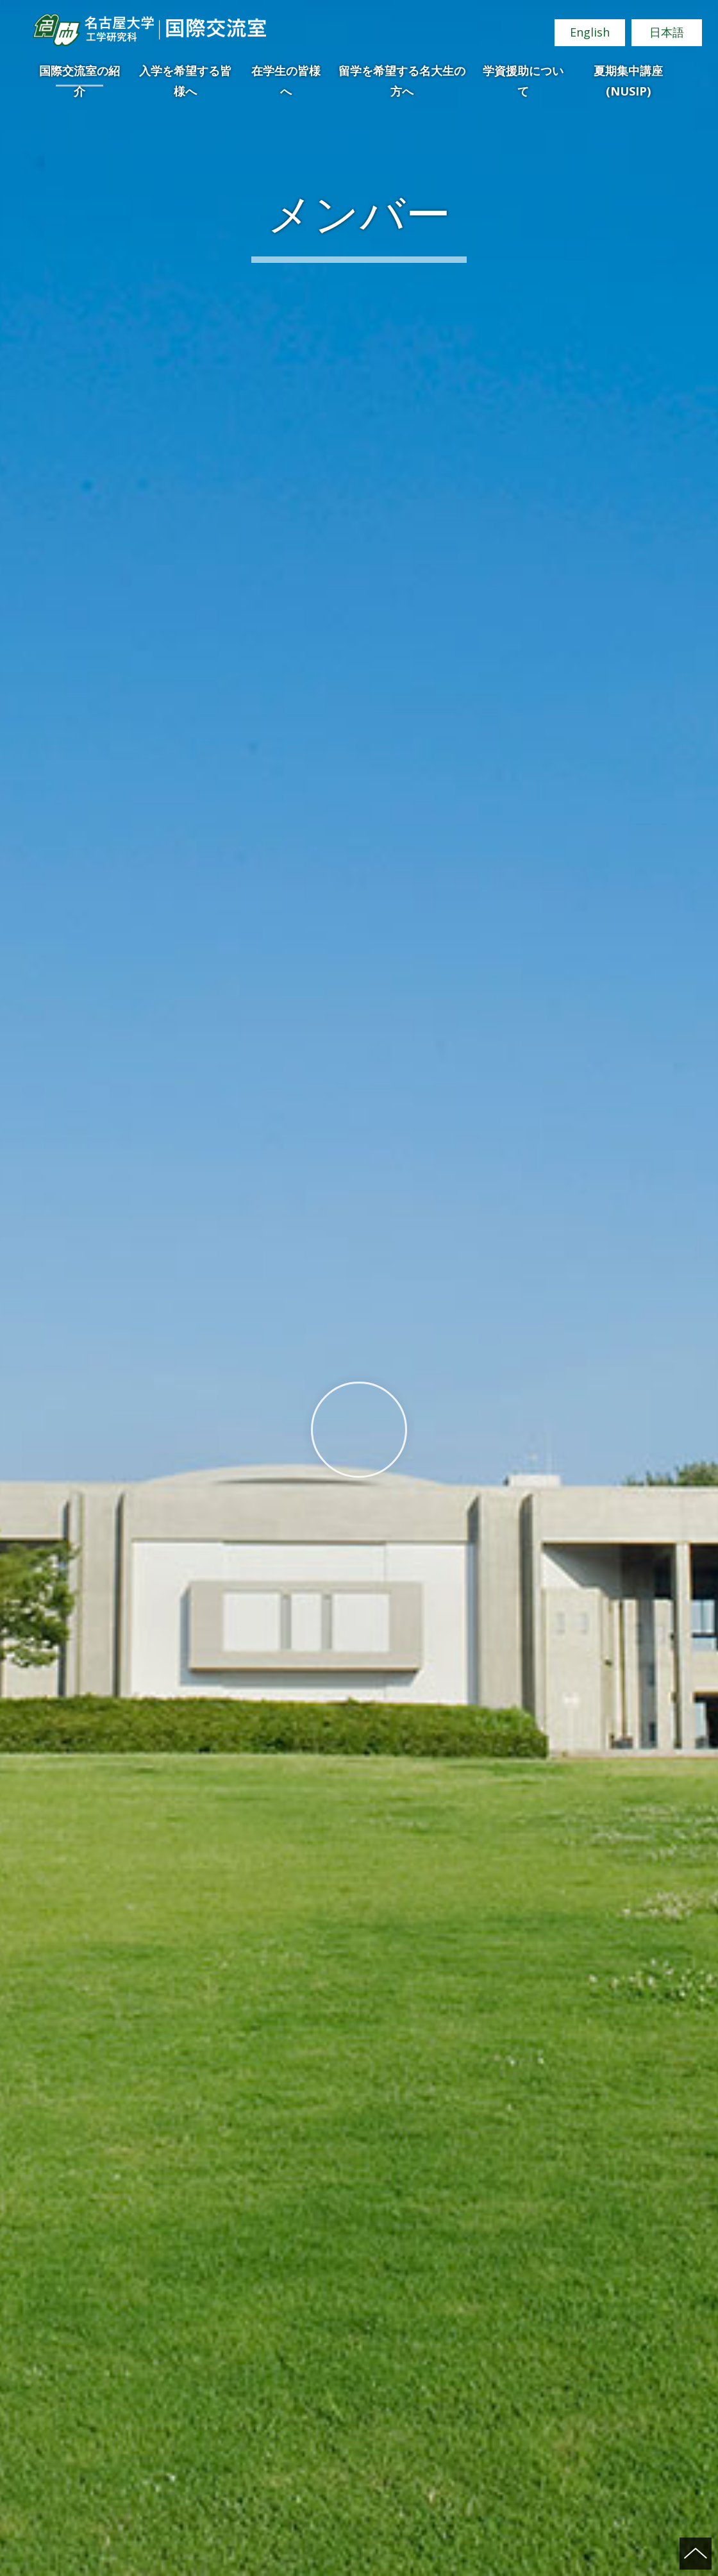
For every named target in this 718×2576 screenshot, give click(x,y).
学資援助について (523, 75)
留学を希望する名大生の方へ (401, 75)
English (590, 32)
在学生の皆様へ (286, 75)
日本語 (666, 32)
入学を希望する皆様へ (185, 75)
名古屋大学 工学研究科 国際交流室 (149, 30)
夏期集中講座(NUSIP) (628, 75)
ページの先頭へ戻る (696, 2554)
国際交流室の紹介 (79, 75)
